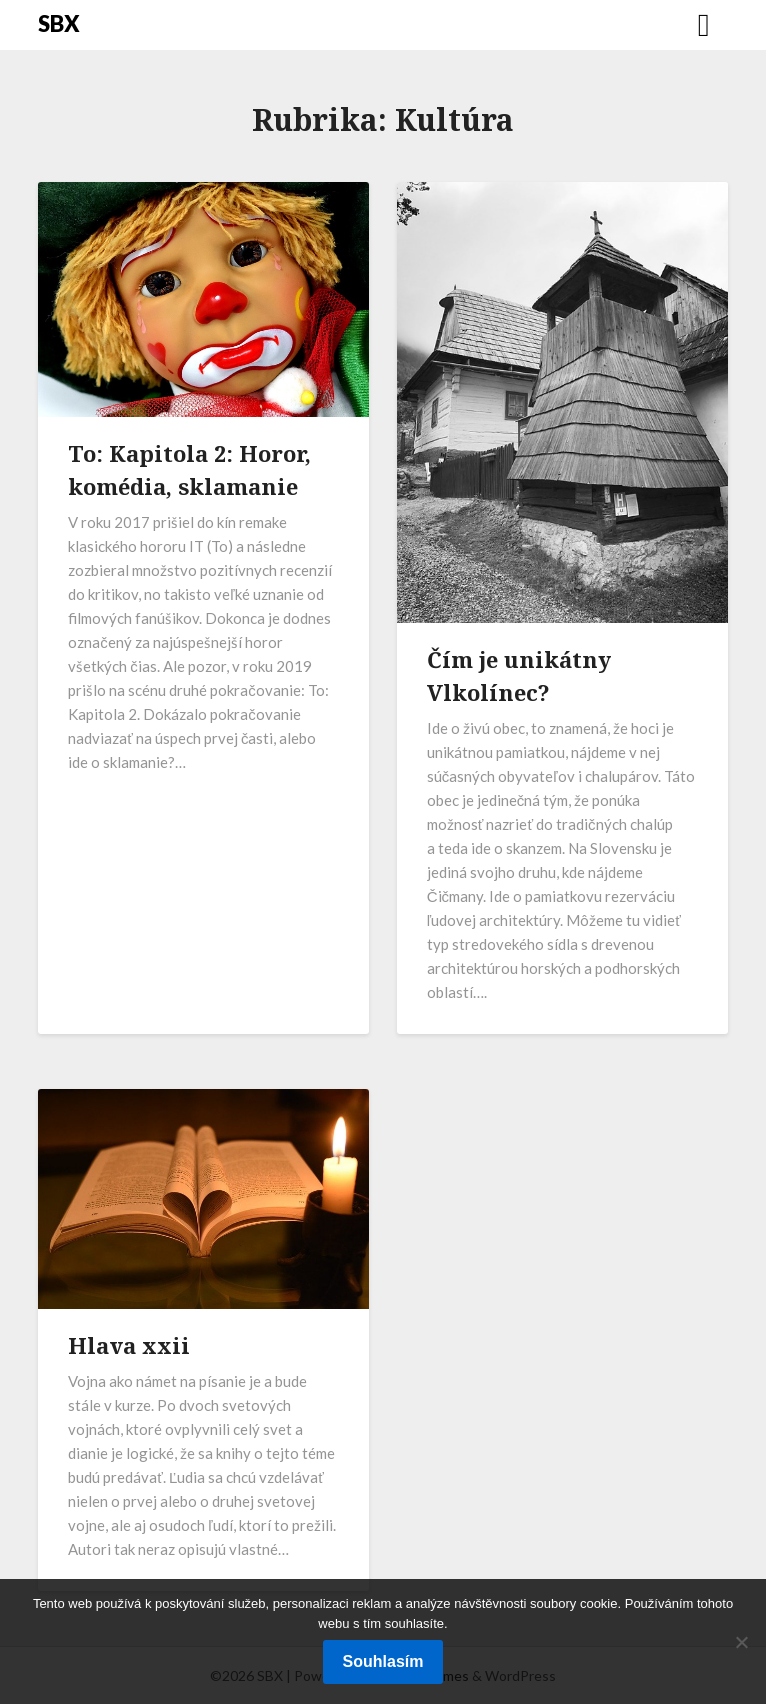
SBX (59, 23)
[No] (741, 1642)
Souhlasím (383, 1661)
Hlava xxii (129, 1345)
